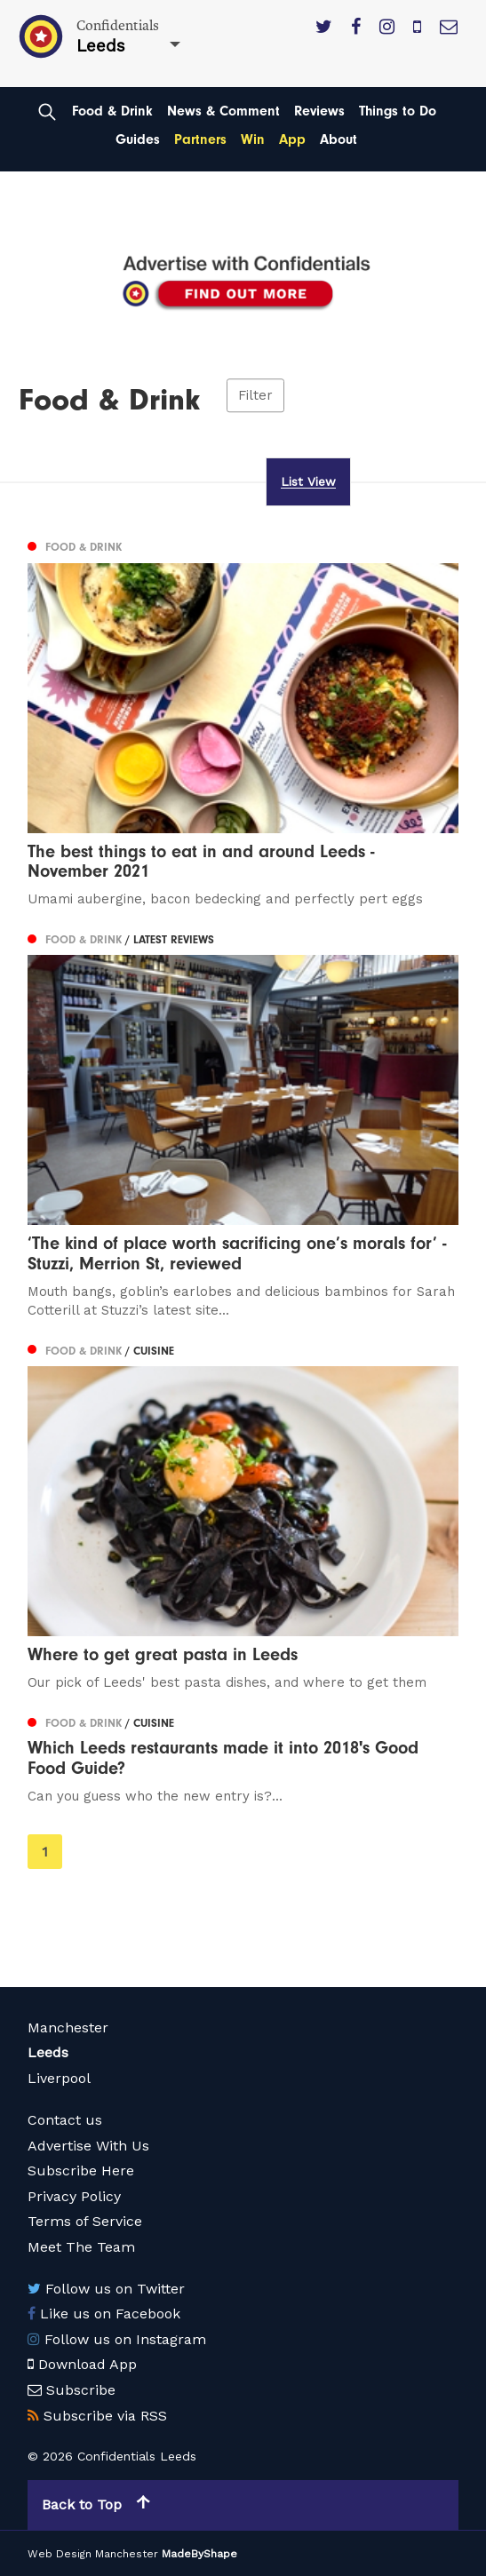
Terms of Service (85, 2221)
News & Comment (223, 111)
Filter (255, 395)
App (292, 139)
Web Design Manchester (93, 2554)
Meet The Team (81, 2246)
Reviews (319, 111)
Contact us (65, 2119)
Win (253, 139)
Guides (138, 139)
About (338, 139)
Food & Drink (112, 111)
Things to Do (397, 111)
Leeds (48, 2052)
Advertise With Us (88, 2145)
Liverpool (59, 2078)
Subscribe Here (81, 2170)
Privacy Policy (74, 2196)
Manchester (68, 2027)
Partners (200, 139)
